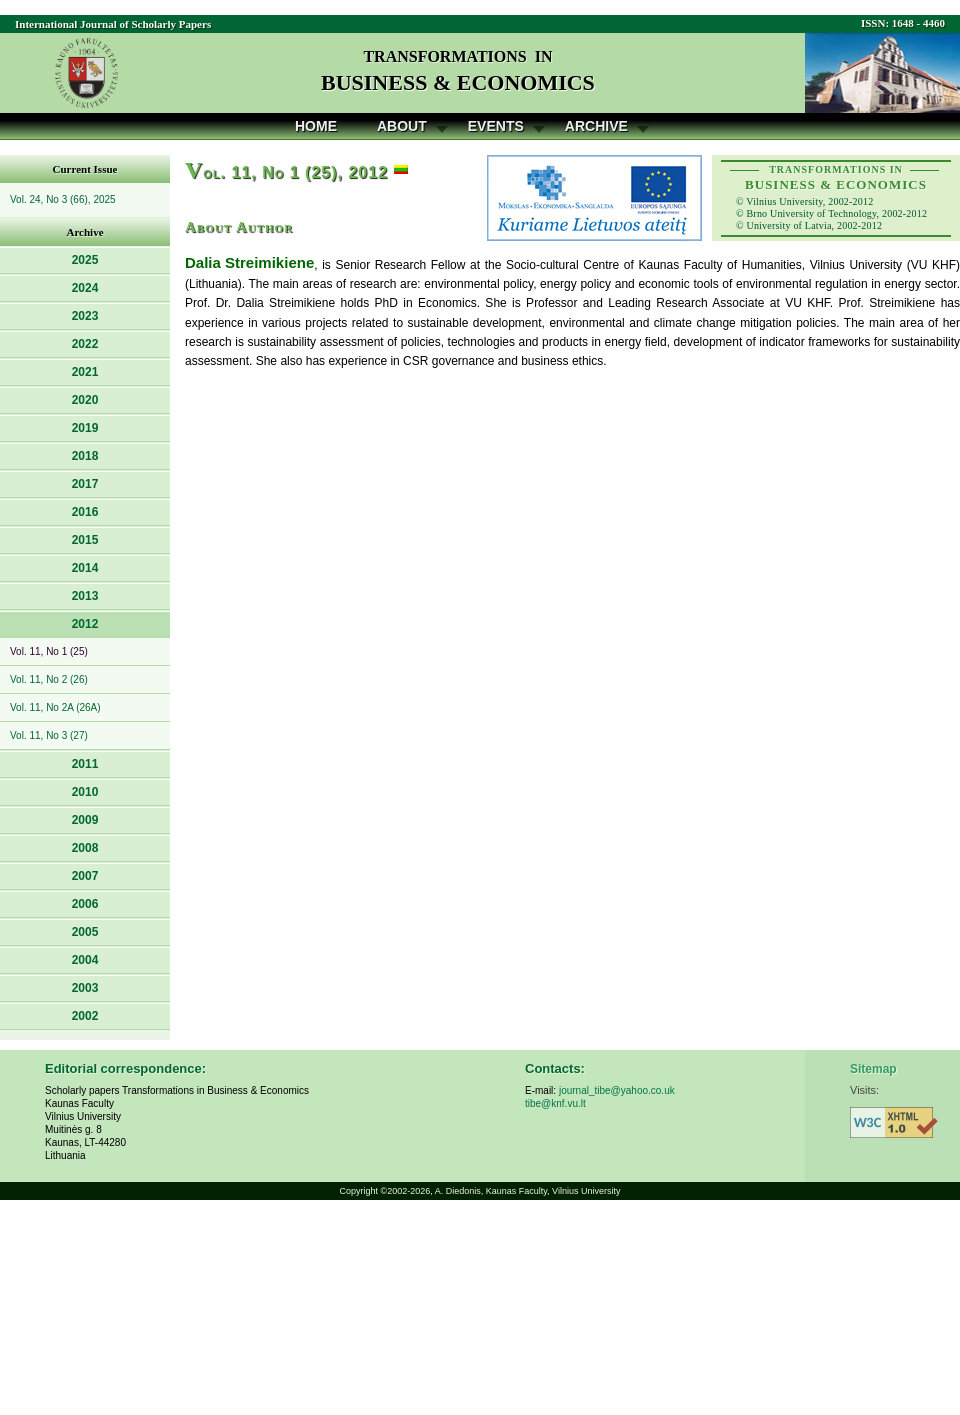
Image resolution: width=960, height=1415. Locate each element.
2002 (85, 1016)
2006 (85, 904)
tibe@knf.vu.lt (555, 1103)
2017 (85, 484)
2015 (85, 540)
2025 (85, 260)
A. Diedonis (458, 1191)
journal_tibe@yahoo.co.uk (617, 1090)
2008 (85, 848)
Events (496, 126)
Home (316, 126)
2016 (85, 512)
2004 (85, 960)
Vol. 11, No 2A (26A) (55, 707)
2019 (85, 428)
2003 (85, 988)
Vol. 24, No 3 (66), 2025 (63, 199)
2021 (85, 372)
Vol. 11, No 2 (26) (49, 679)
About (402, 126)
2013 (85, 596)
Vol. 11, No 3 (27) (49, 735)
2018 (85, 456)
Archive (596, 126)
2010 (85, 792)
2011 (85, 764)
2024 (85, 288)
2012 (85, 624)
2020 (85, 400)
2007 (85, 876)
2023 (85, 316)
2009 (85, 820)
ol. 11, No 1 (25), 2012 (286, 172)
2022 (85, 344)
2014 (85, 568)
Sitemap (873, 1069)
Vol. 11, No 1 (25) (49, 651)
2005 (85, 932)
